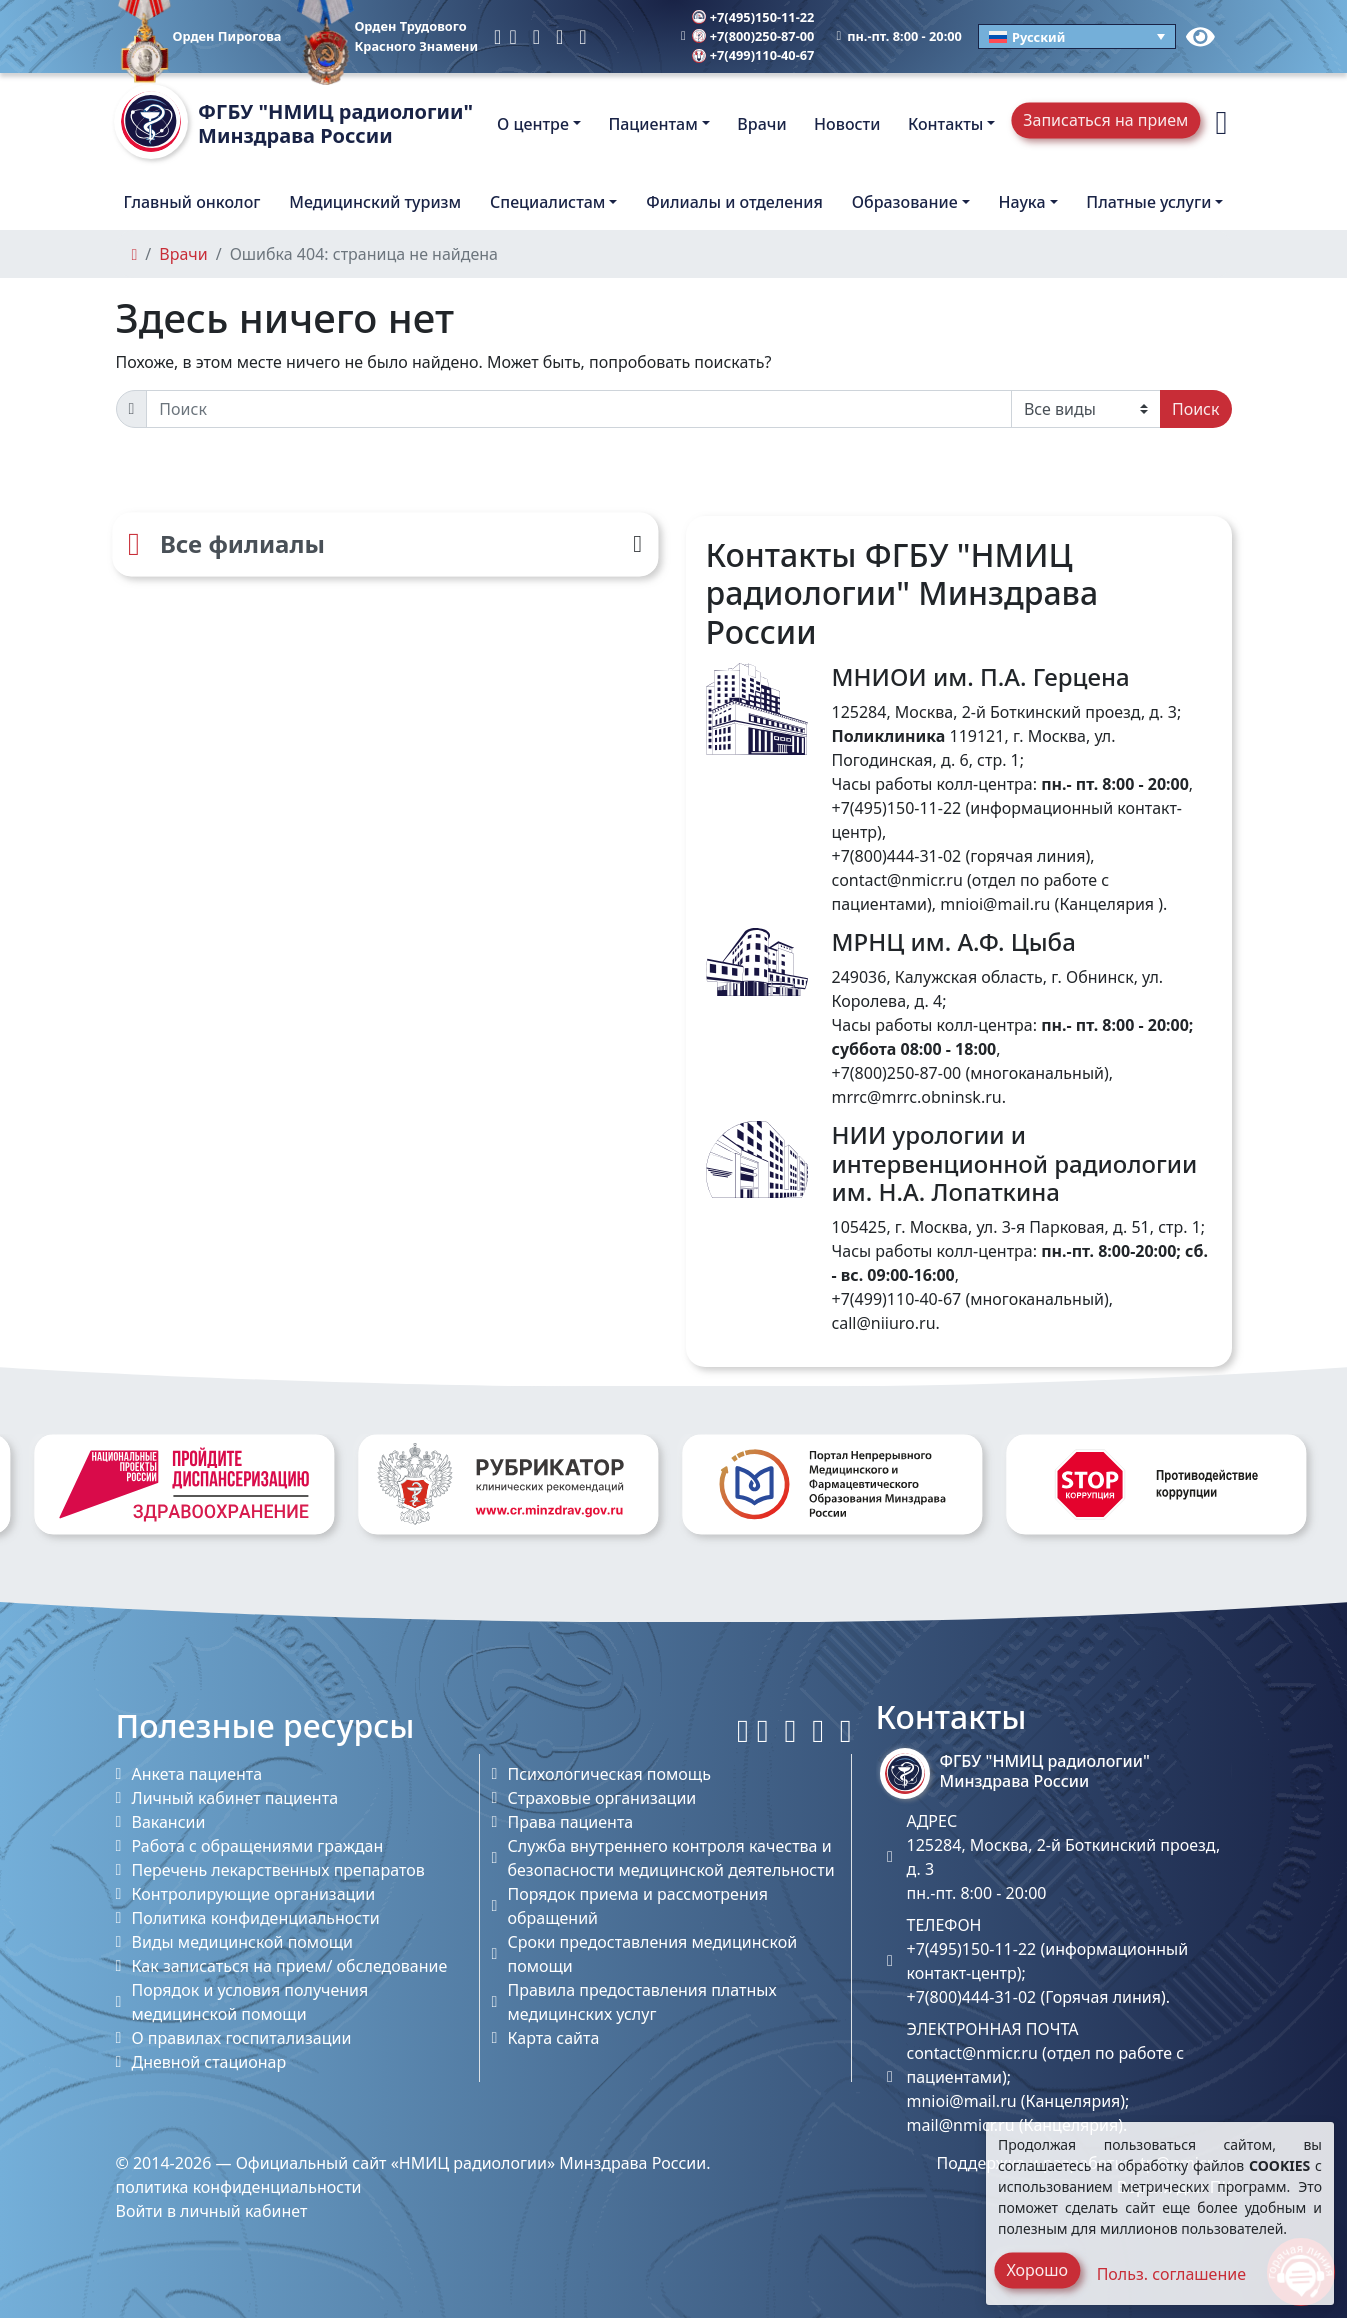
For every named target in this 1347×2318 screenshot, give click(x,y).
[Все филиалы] (385, 544)
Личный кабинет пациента (235, 1798)
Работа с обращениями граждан (258, 1846)
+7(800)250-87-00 (753, 36)
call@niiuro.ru (884, 1323)
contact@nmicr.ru (897, 880)
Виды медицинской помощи (242, 1942)
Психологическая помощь (609, 1774)
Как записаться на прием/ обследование (290, 1966)
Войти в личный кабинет (212, 2211)
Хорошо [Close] (1037, 2270)
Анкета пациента (197, 1774)
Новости (847, 124)
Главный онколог (192, 202)
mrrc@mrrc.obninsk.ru (917, 1097)
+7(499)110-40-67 (753, 55)
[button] (1221, 123)
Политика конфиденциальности (256, 1918)
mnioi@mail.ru (995, 904)
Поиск (1196, 409)
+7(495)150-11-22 (753, 17)
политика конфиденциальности (239, 2187)
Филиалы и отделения (734, 202)
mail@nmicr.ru (961, 2125)
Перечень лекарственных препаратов (278, 1870)
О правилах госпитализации (242, 2038)
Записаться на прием (1105, 120)
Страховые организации (602, 1798)
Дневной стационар (209, 2062)
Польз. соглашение (1171, 2274)
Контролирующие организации (254, 1894)
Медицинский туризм (375, 202)
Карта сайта (554, 2038)
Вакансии (169, 1822)
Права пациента (571, 1822)
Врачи (761, 124)
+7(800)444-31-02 (897, 856)
